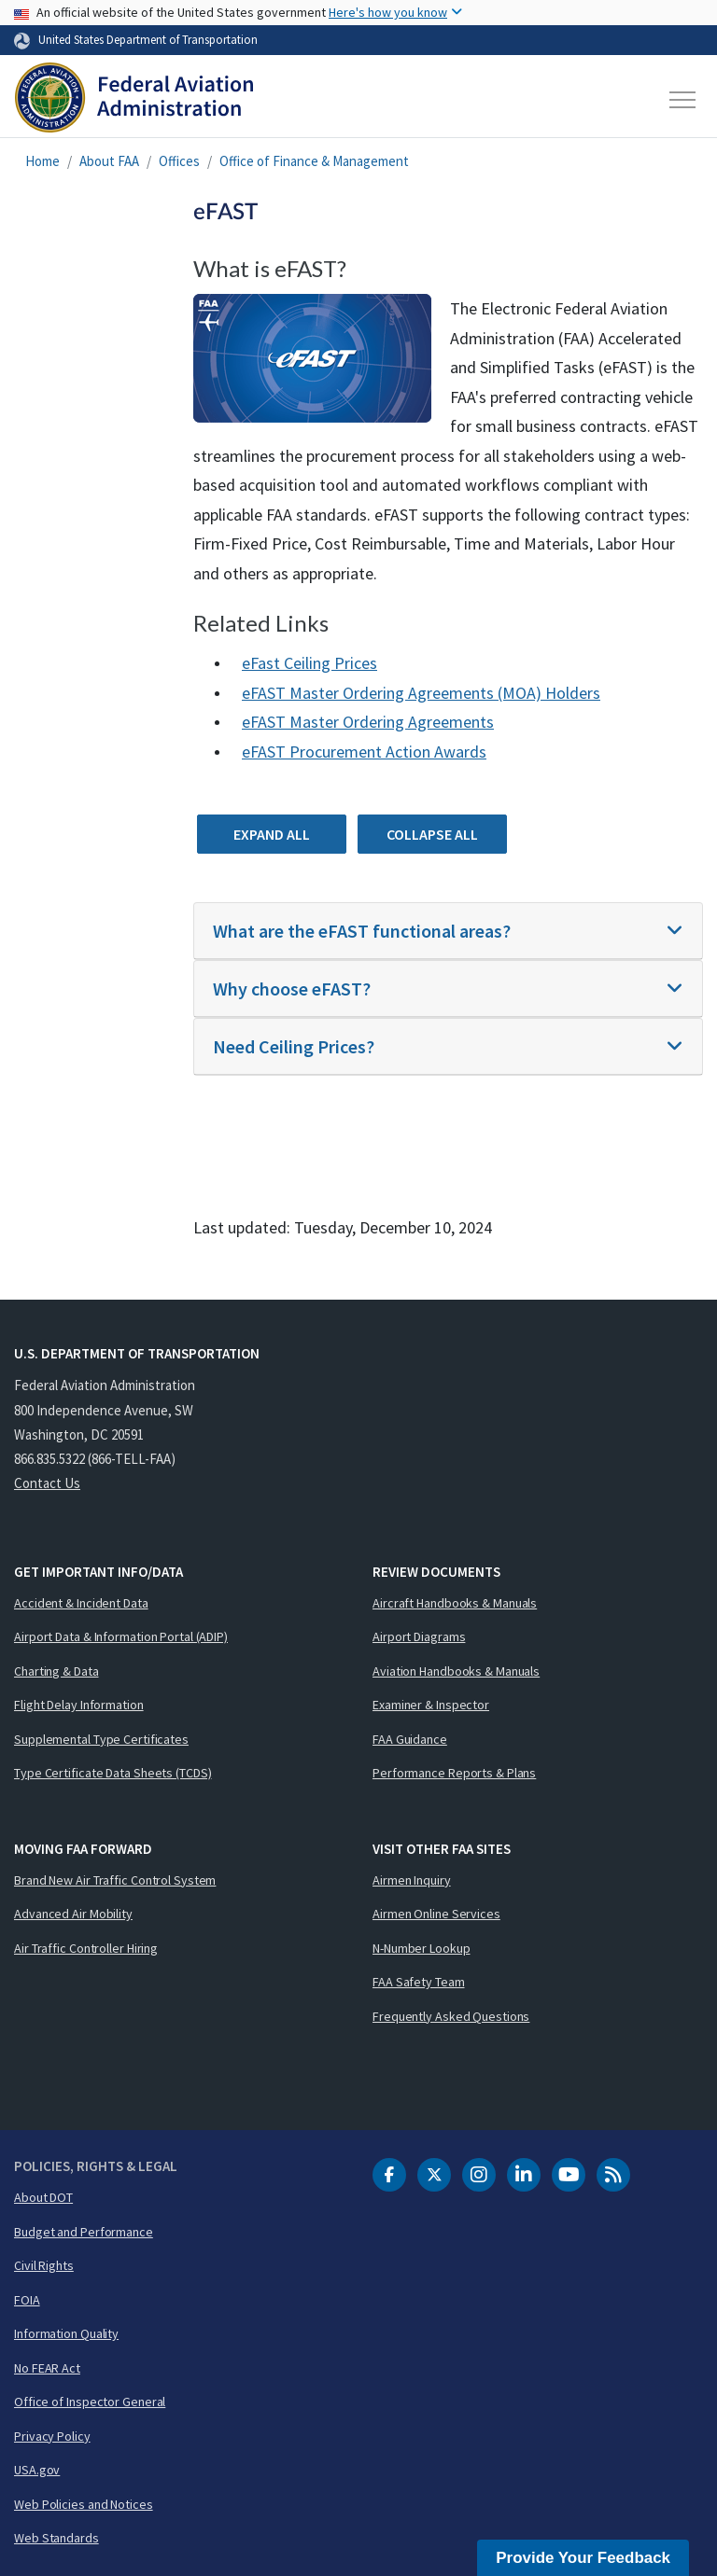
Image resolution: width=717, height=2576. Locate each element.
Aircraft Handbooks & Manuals (455, 1602)
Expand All (271, 834)
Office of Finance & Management (314, 161)
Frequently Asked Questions (451, 2016)
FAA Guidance (410, 1739)
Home (42, 161)
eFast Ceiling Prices (309, 663)
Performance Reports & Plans (454, 1772)
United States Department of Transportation (148, 39)
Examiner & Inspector (431, 1704)
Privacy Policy (52, 2436)
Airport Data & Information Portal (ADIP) (121, 1636)
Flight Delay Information (79, 1704)
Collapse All (432, 834)
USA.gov (37, 2469)
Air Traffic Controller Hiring (86, 1948)
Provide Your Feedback (583, 2558)
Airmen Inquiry (412, 1880)
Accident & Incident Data (81, 1602)
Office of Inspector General (89, 2401)
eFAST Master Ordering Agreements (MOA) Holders (421, 692)
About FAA (109, 161)
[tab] (448, 931)
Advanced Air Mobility (73, 1913)
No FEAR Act (47, 2368)
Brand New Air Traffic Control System (115, 1880)
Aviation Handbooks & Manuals (456, 1671)
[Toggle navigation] (683, 100)
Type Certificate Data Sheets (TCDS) (113, 1772)
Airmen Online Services (436, 1913)
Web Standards (56, 2537)
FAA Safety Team (419, 1981)
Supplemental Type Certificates (101, 1739)
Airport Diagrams (419, 1636)
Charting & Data (56, 1671)
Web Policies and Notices (83, 2504)
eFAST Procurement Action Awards (364, 751)
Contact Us (47, 1483)
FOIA (27, 2299)
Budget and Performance (83, 2231)
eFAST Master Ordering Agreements (368, 721)
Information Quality (66, 2333)
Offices (179, 161)
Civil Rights (44, 2265)
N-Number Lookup (422, 1948)
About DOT (43, 2197)
